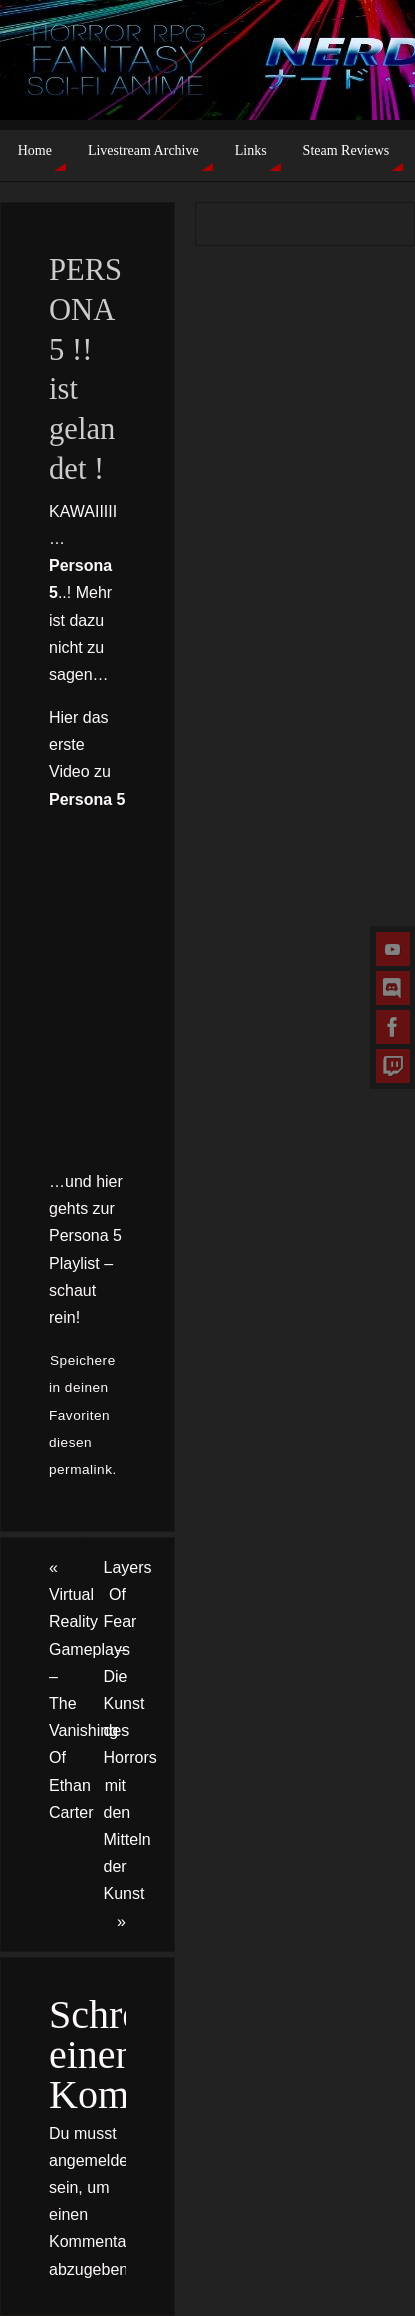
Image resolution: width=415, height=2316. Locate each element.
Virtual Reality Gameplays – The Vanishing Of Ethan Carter (68, 1690)
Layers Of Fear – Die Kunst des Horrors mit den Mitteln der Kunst (130, 1744)
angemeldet (91, 2160)
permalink (80, 1469)
